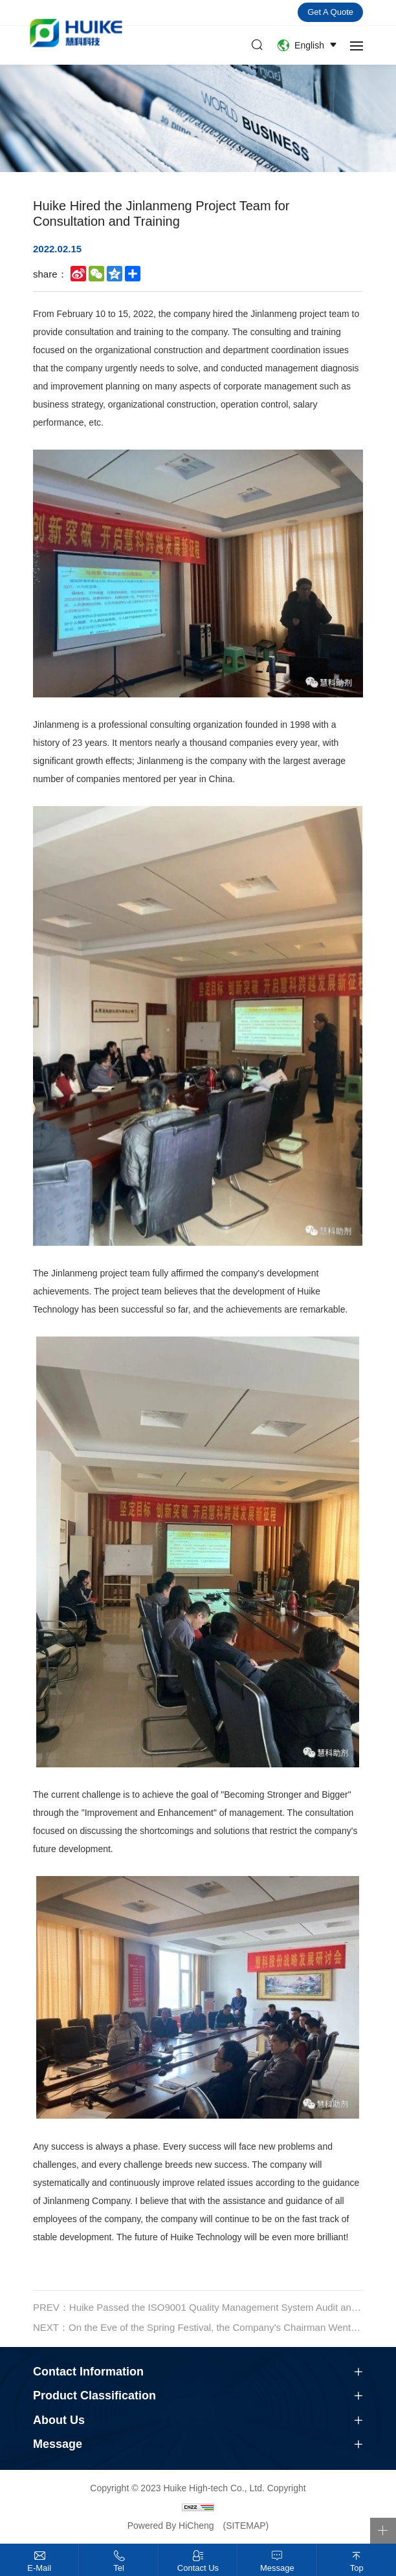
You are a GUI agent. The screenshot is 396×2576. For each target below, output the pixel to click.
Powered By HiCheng (172, 2525)
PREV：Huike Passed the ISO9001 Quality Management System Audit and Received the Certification (198, 2318)
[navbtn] (356, 45)
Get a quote (330, 12)
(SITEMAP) (246, 2525)
